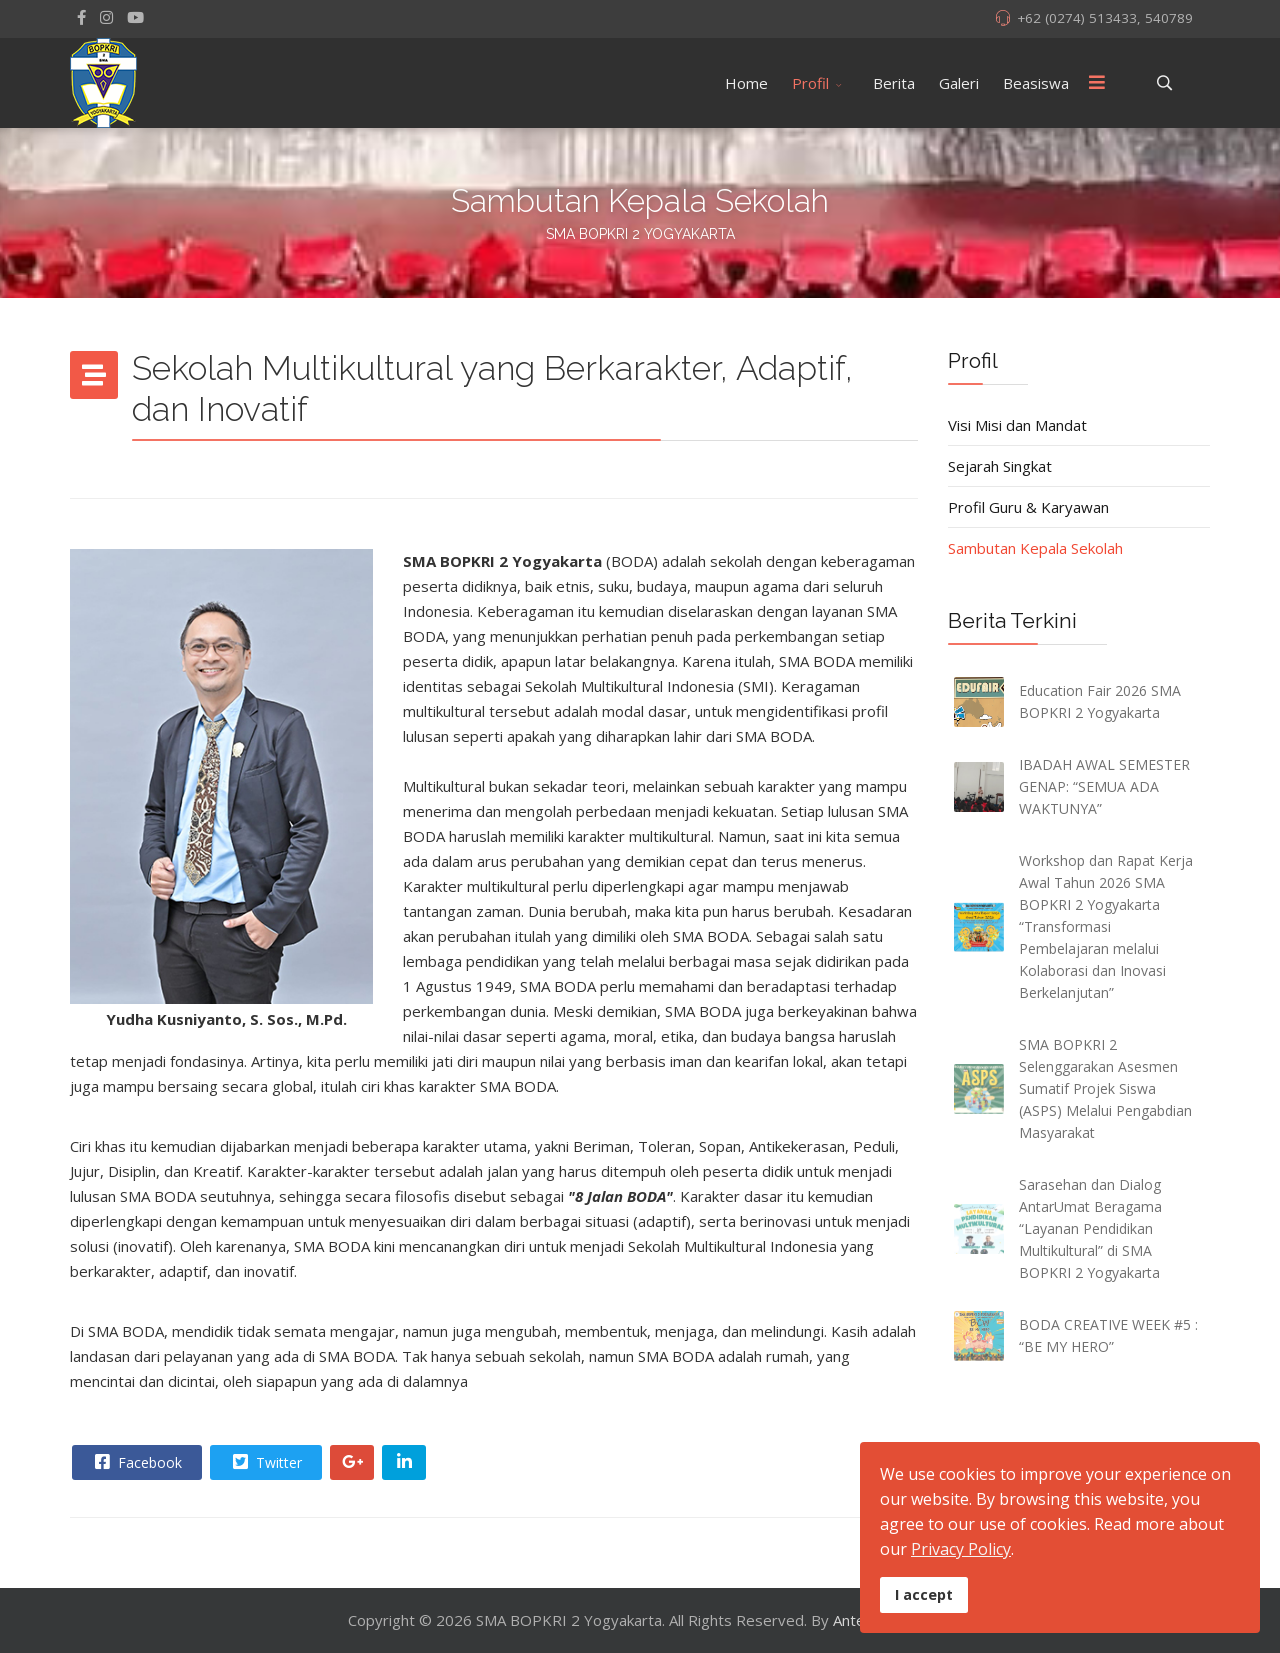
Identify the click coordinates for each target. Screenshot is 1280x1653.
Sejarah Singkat (1000, 466)
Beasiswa (1036, 83)
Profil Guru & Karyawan (1028, 507)
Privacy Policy (961, 1549)
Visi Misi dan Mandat (1017, 425)
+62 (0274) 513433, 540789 (1105, 18)
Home (746, 83)
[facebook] (81, 17)
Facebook (136, 1462)
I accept (924, 1594)
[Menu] (1097, 83)
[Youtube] (135, 17)
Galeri (959, 83)
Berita (894, 83)
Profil (810, 83)
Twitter (265, 1462)
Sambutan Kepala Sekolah (1035, 548)
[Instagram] (106, 17)
